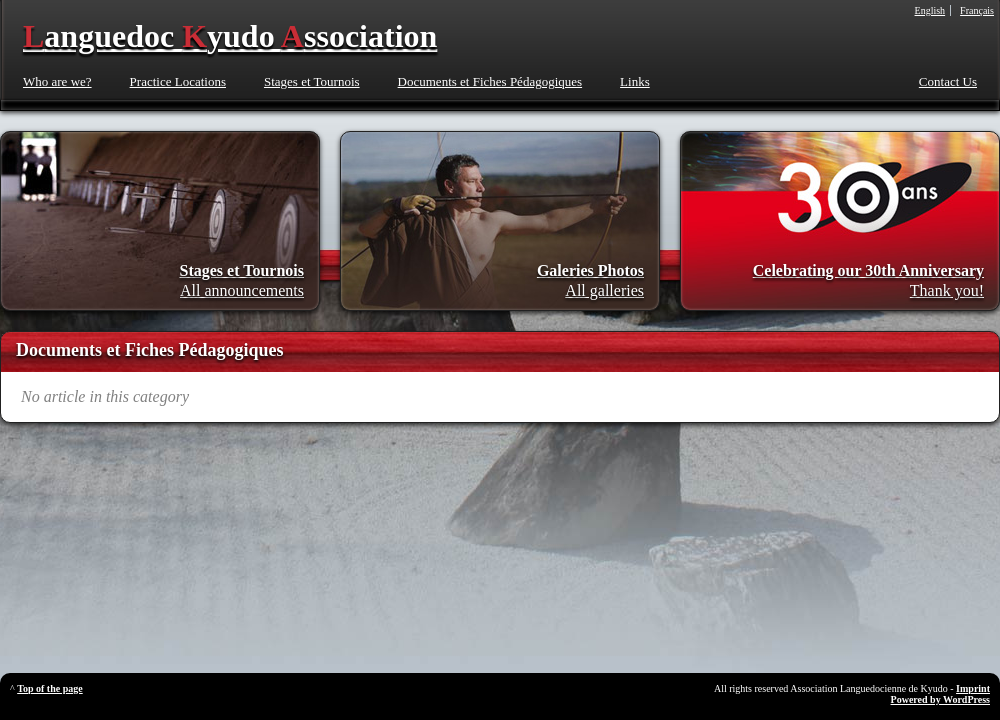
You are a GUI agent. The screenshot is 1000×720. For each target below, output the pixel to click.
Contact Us (948, 81)
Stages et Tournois (312, 81)
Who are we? (57, 81)
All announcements (242, 290)
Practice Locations (178, 81)
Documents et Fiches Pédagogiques (490, 81)
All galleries (604, 290)
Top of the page (49, 688)
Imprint (973, 688)
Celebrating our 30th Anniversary (868, 270)
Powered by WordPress (940, 699)
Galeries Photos (590, 270)
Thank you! (947, 290)
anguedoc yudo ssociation (230, 36)
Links (635, 81)
